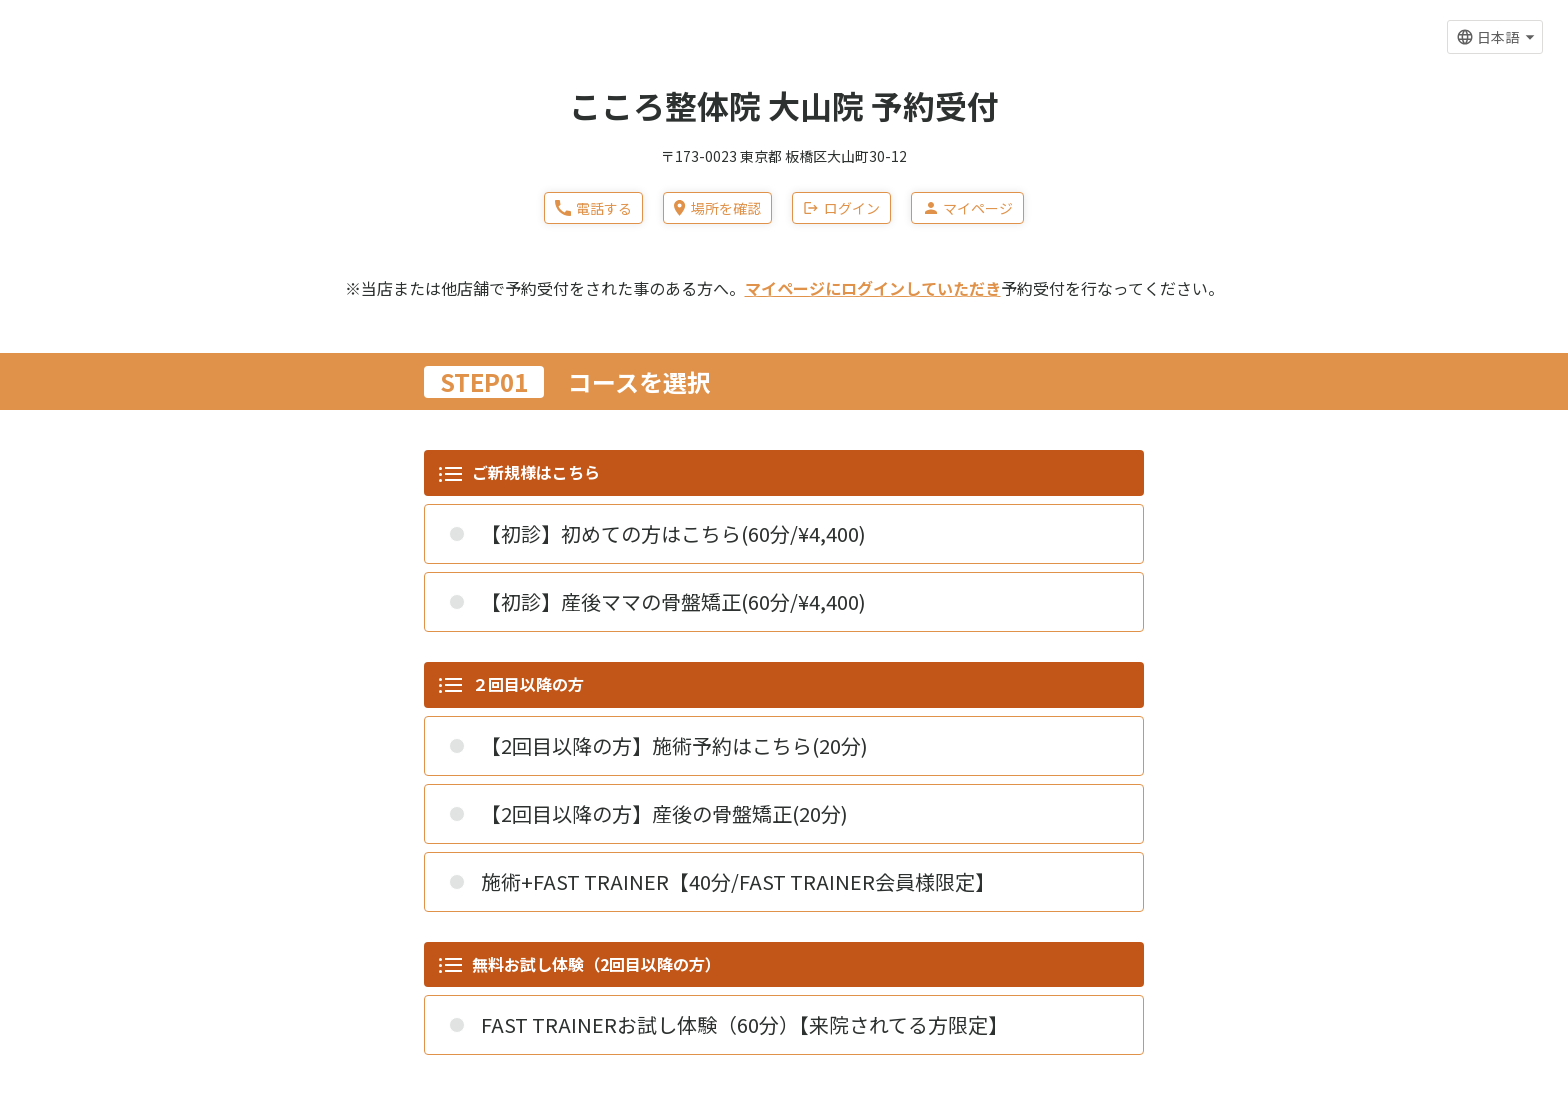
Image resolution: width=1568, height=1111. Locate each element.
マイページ (967, 208)
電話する (593, 208)
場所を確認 (717, 208)
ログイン (841, 208)
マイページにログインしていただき (873, 288)
